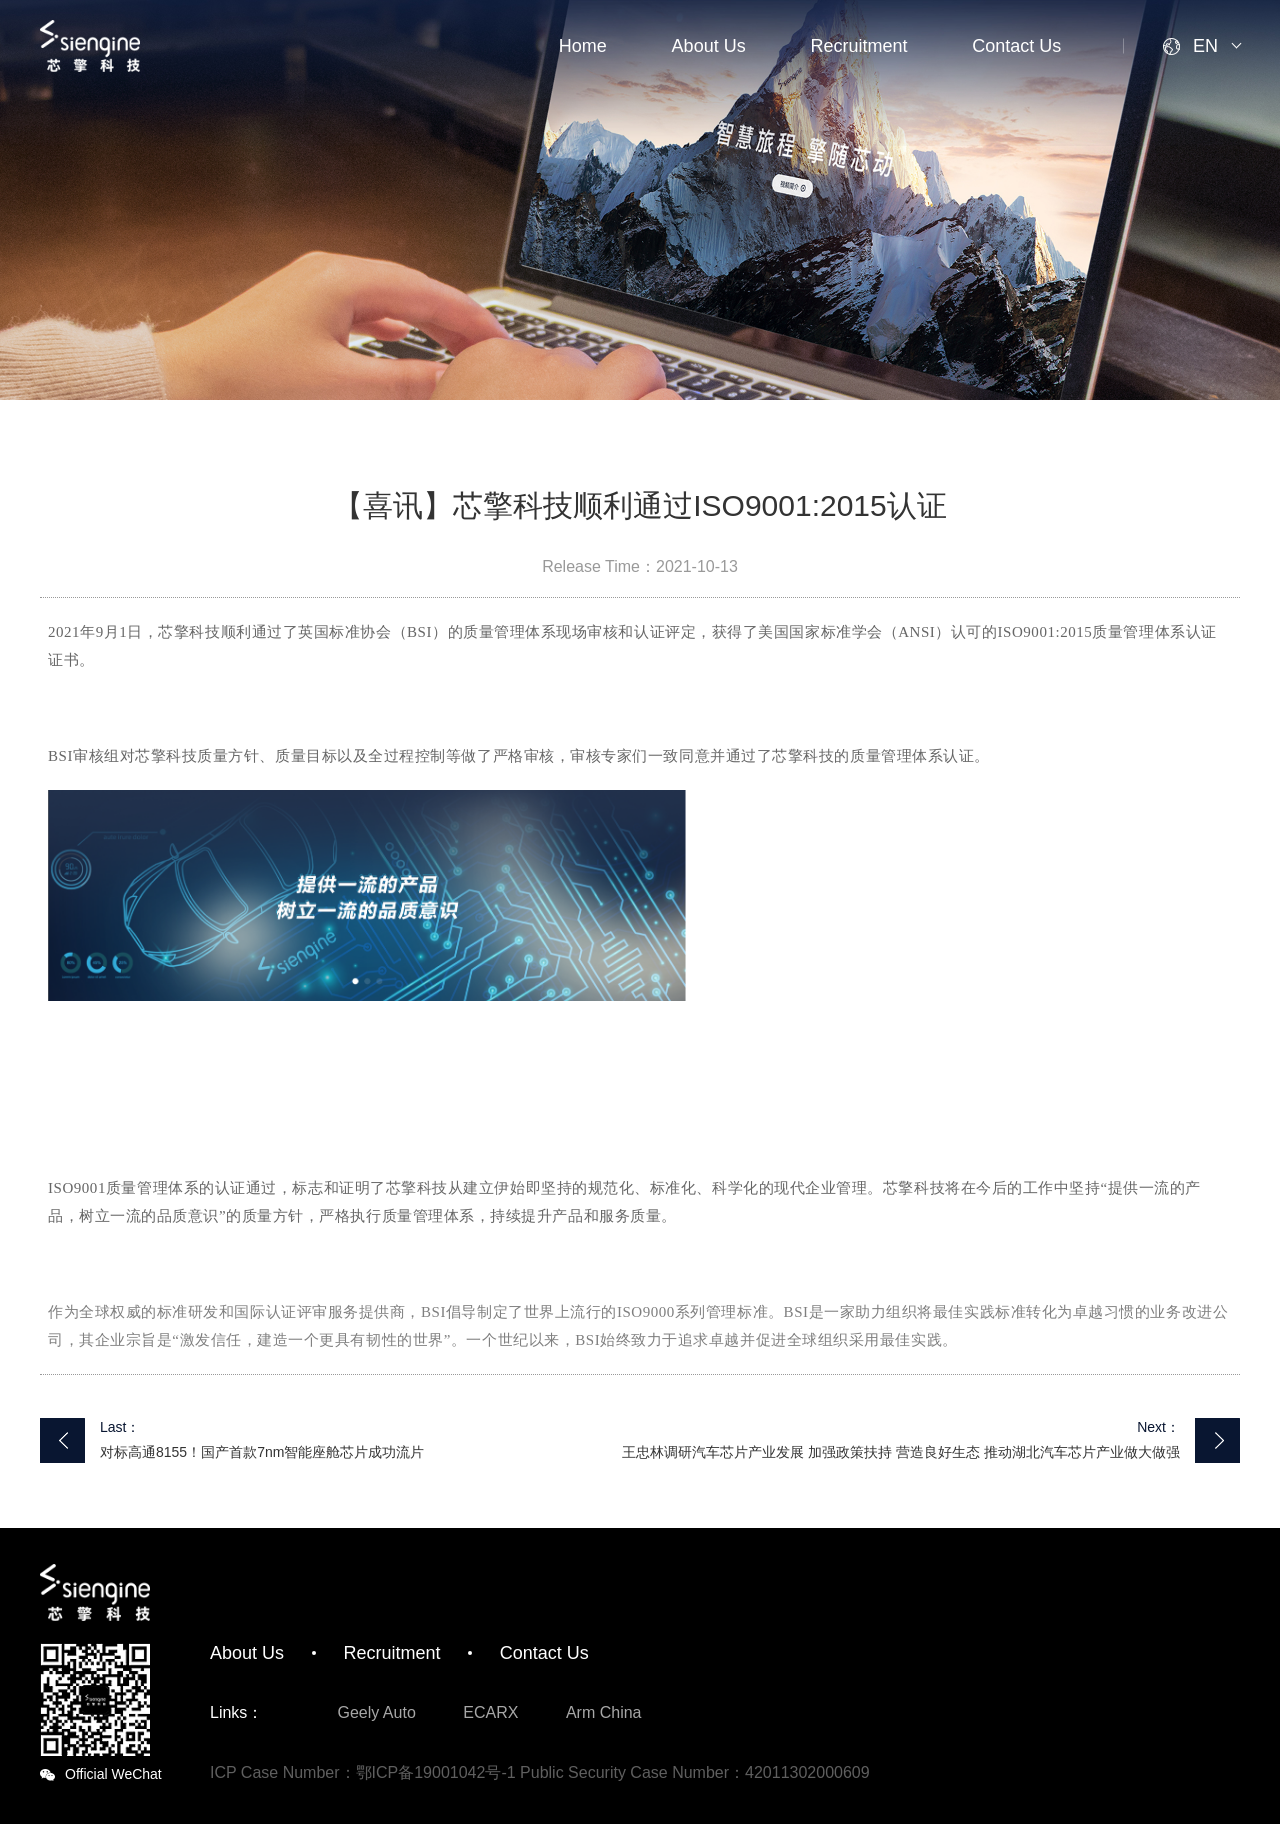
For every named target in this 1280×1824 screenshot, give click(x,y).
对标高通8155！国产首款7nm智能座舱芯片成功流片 (262, 1452)
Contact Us (1016, 46)
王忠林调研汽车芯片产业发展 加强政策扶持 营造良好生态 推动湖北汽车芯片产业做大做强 (901, 1452)
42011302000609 (807, 1772)
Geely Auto (377, 1712)
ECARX (490, 1712)
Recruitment (858, 46)
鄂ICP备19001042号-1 (436, 1772)
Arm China (604, 1712)
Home (583, 46)
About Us (709, 46)
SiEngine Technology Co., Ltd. (90, 46)
